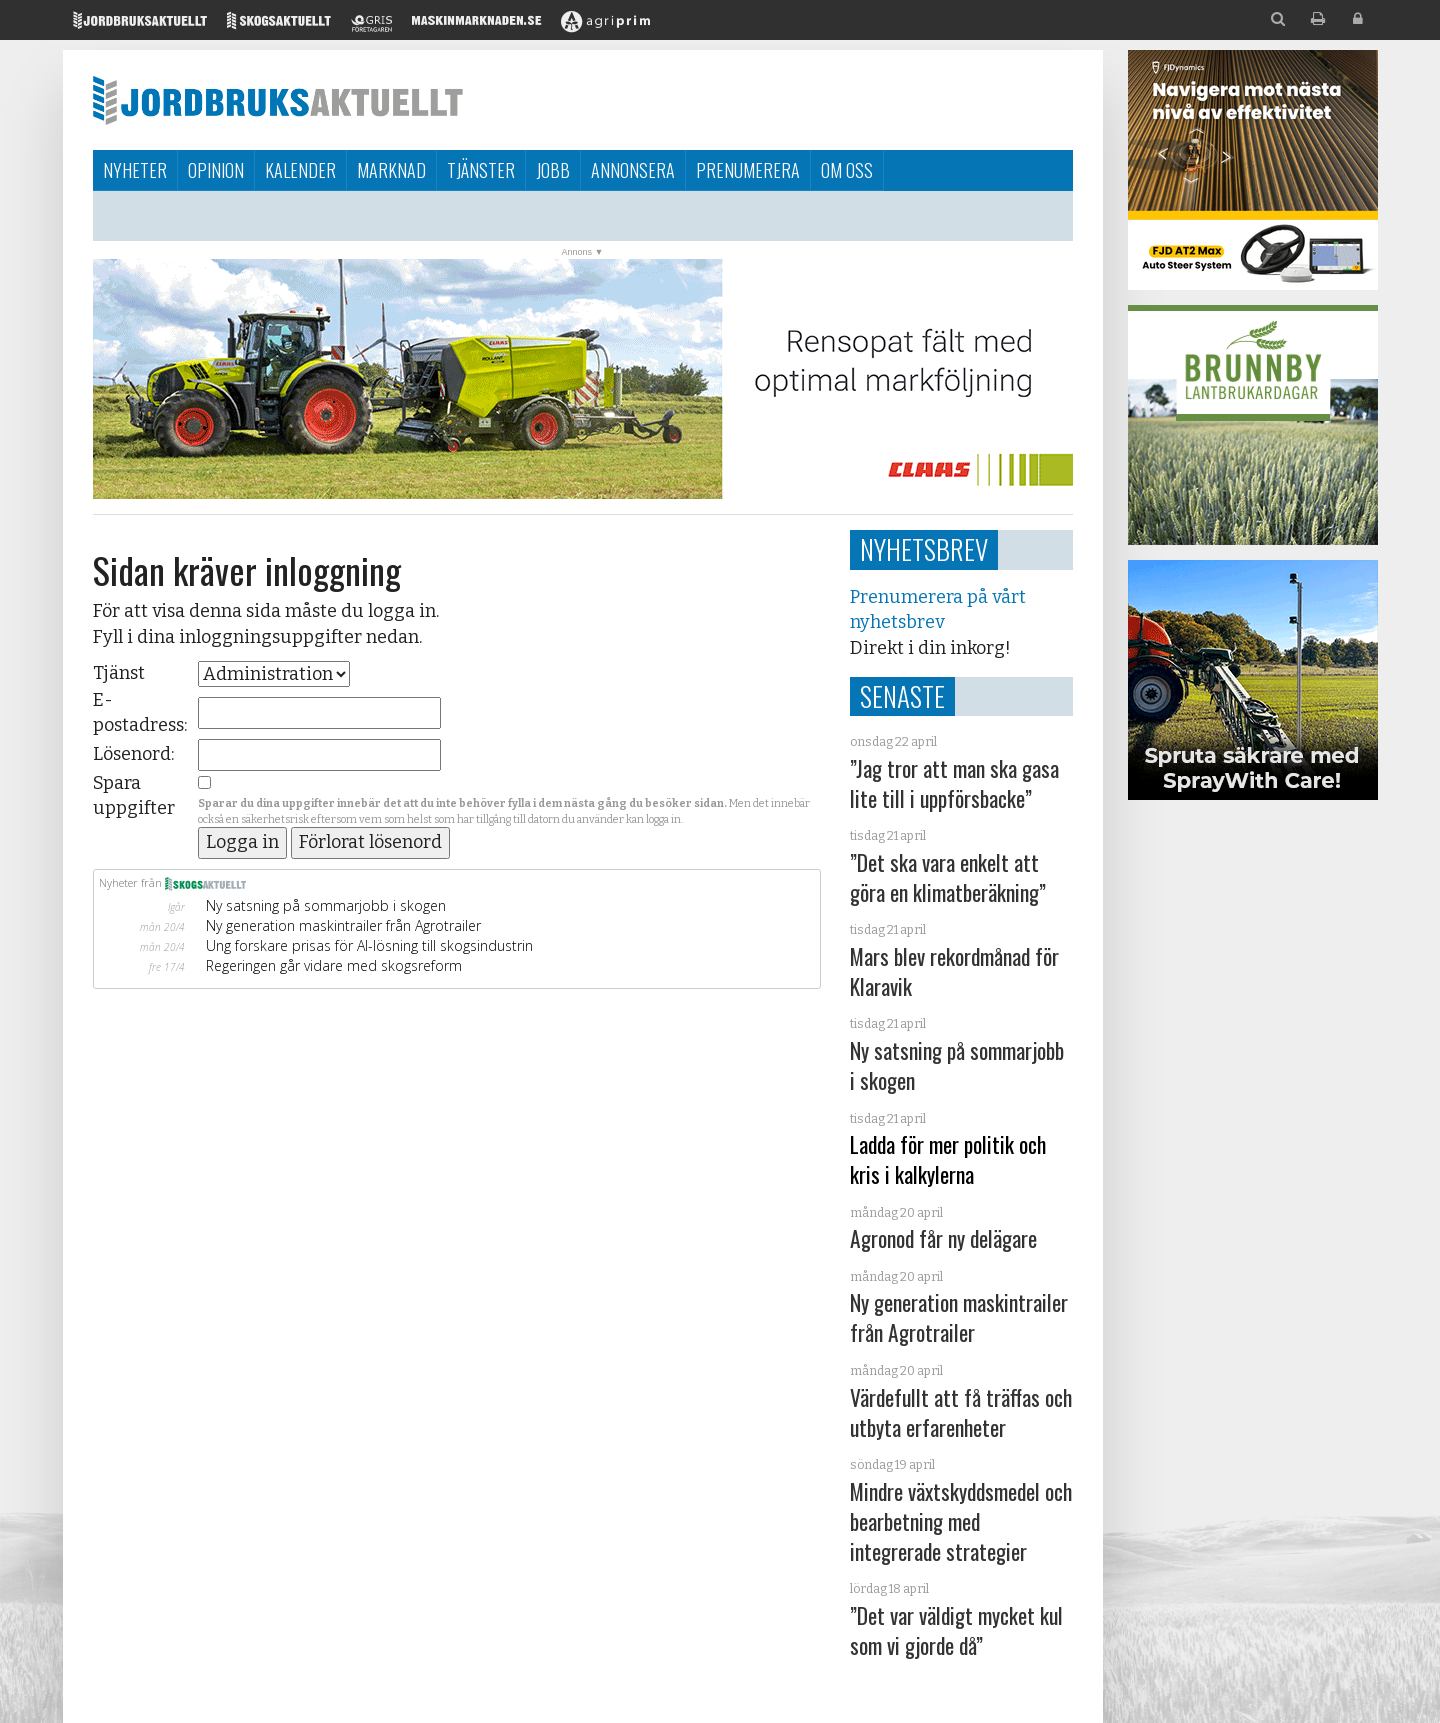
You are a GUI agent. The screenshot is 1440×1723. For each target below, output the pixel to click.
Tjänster (481, 170)
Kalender (300, 170)
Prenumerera (748, 170)
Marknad (391, 170)
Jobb (553, 170)
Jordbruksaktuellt (278, 100)
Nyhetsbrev (924, 549)
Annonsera (633, 170)
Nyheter (135, 170)
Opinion (216, 170)
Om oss (847, 170)
